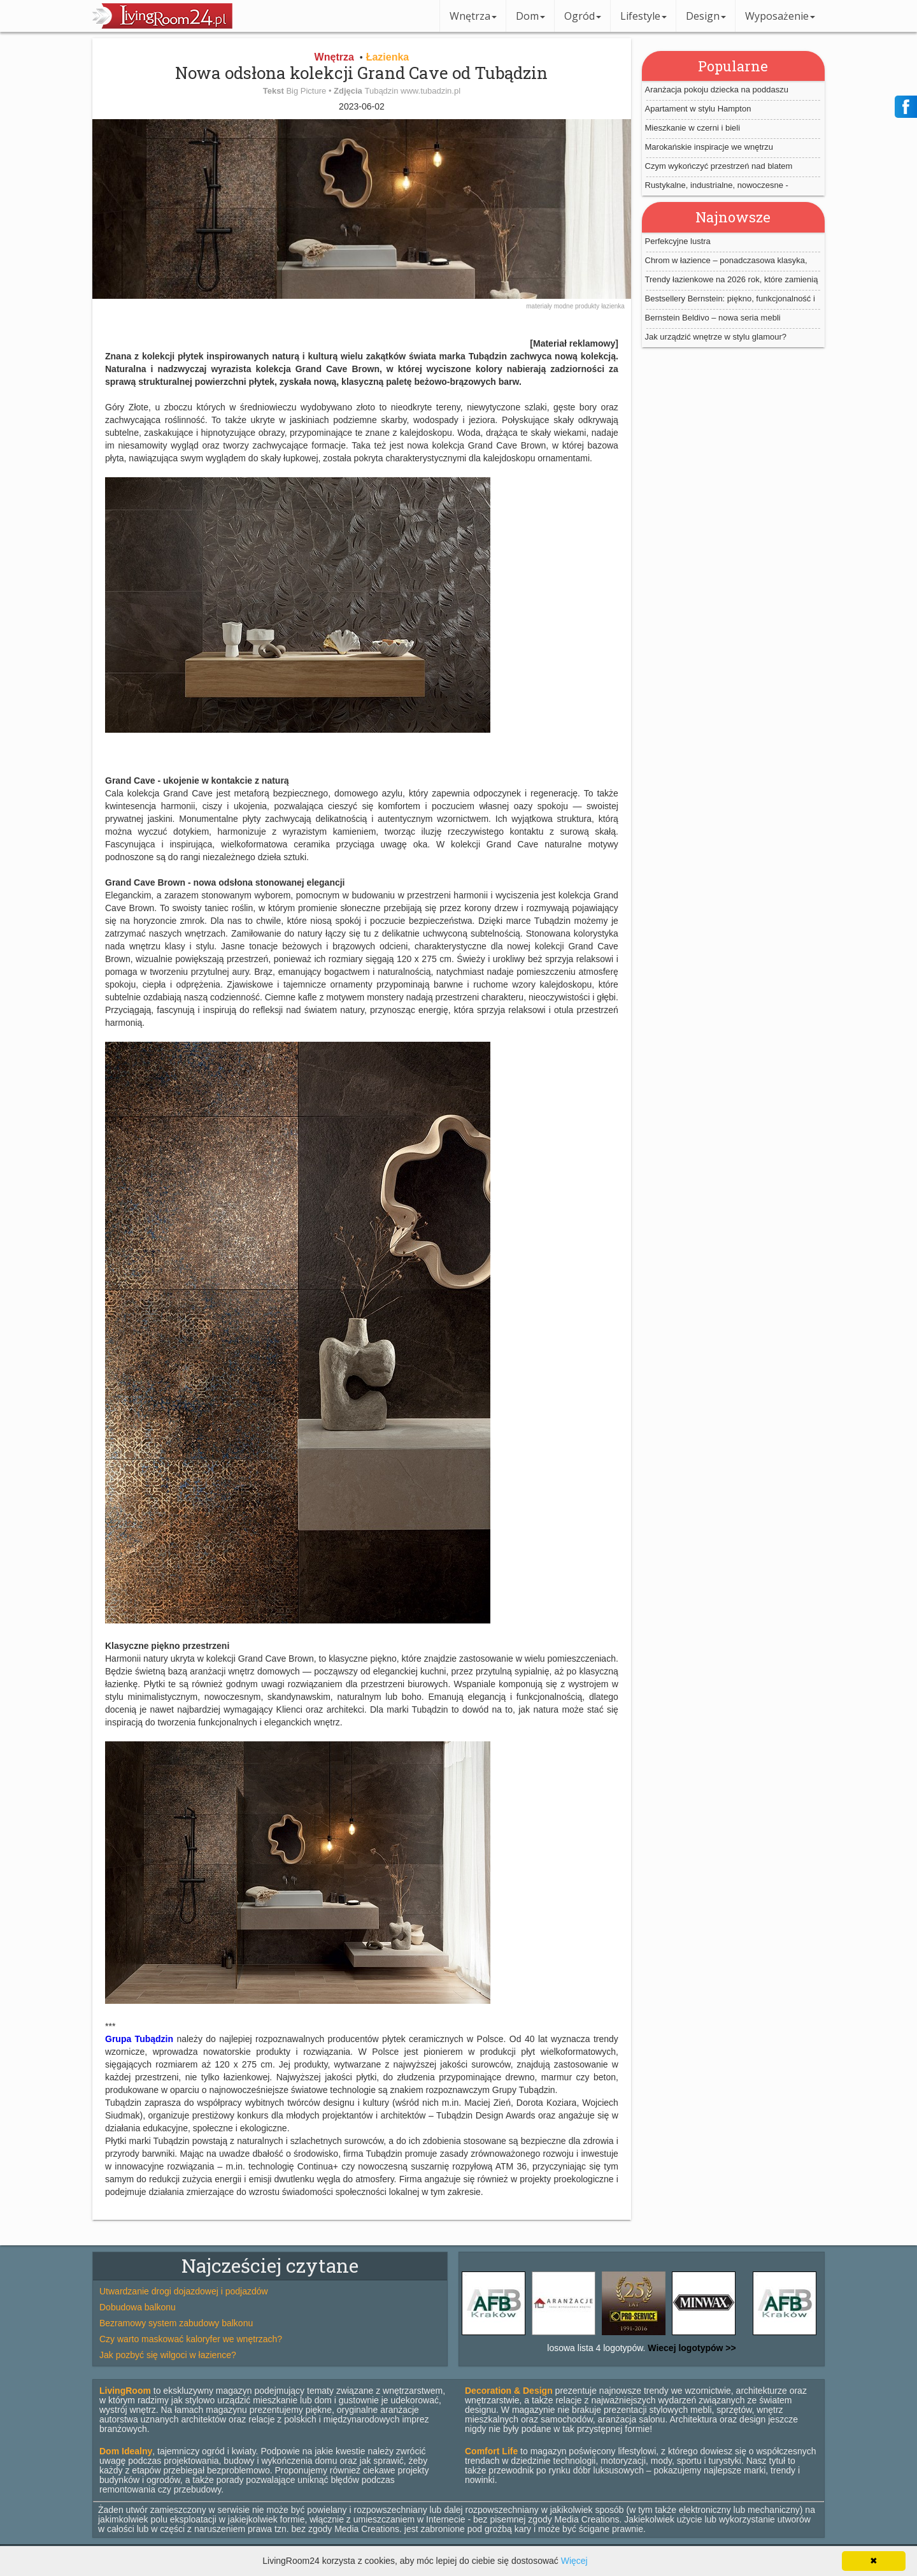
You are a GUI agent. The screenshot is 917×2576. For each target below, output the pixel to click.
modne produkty (578, 306)
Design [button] (706, 16)
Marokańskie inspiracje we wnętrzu (709, 147)
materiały (539, 306)
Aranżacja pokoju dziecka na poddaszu (716, 89)
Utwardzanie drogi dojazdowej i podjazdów (183, 2291)
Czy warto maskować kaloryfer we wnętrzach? (190, 2339)
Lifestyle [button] (643, 16)
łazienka (613, 306)
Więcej (574, 2561)
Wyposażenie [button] (780, 16)
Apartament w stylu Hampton (698, 108)
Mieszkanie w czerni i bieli (693, 128)
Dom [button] (530, 16)
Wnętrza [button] (473, 16)
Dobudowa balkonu (137, 2307)
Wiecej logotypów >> (690, 2348)
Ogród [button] (582, 16)
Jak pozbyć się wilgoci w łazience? (167, 2355)
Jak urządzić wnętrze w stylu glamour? (716, 337)
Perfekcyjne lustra (678, 241)
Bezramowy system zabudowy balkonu (176, 2323)
